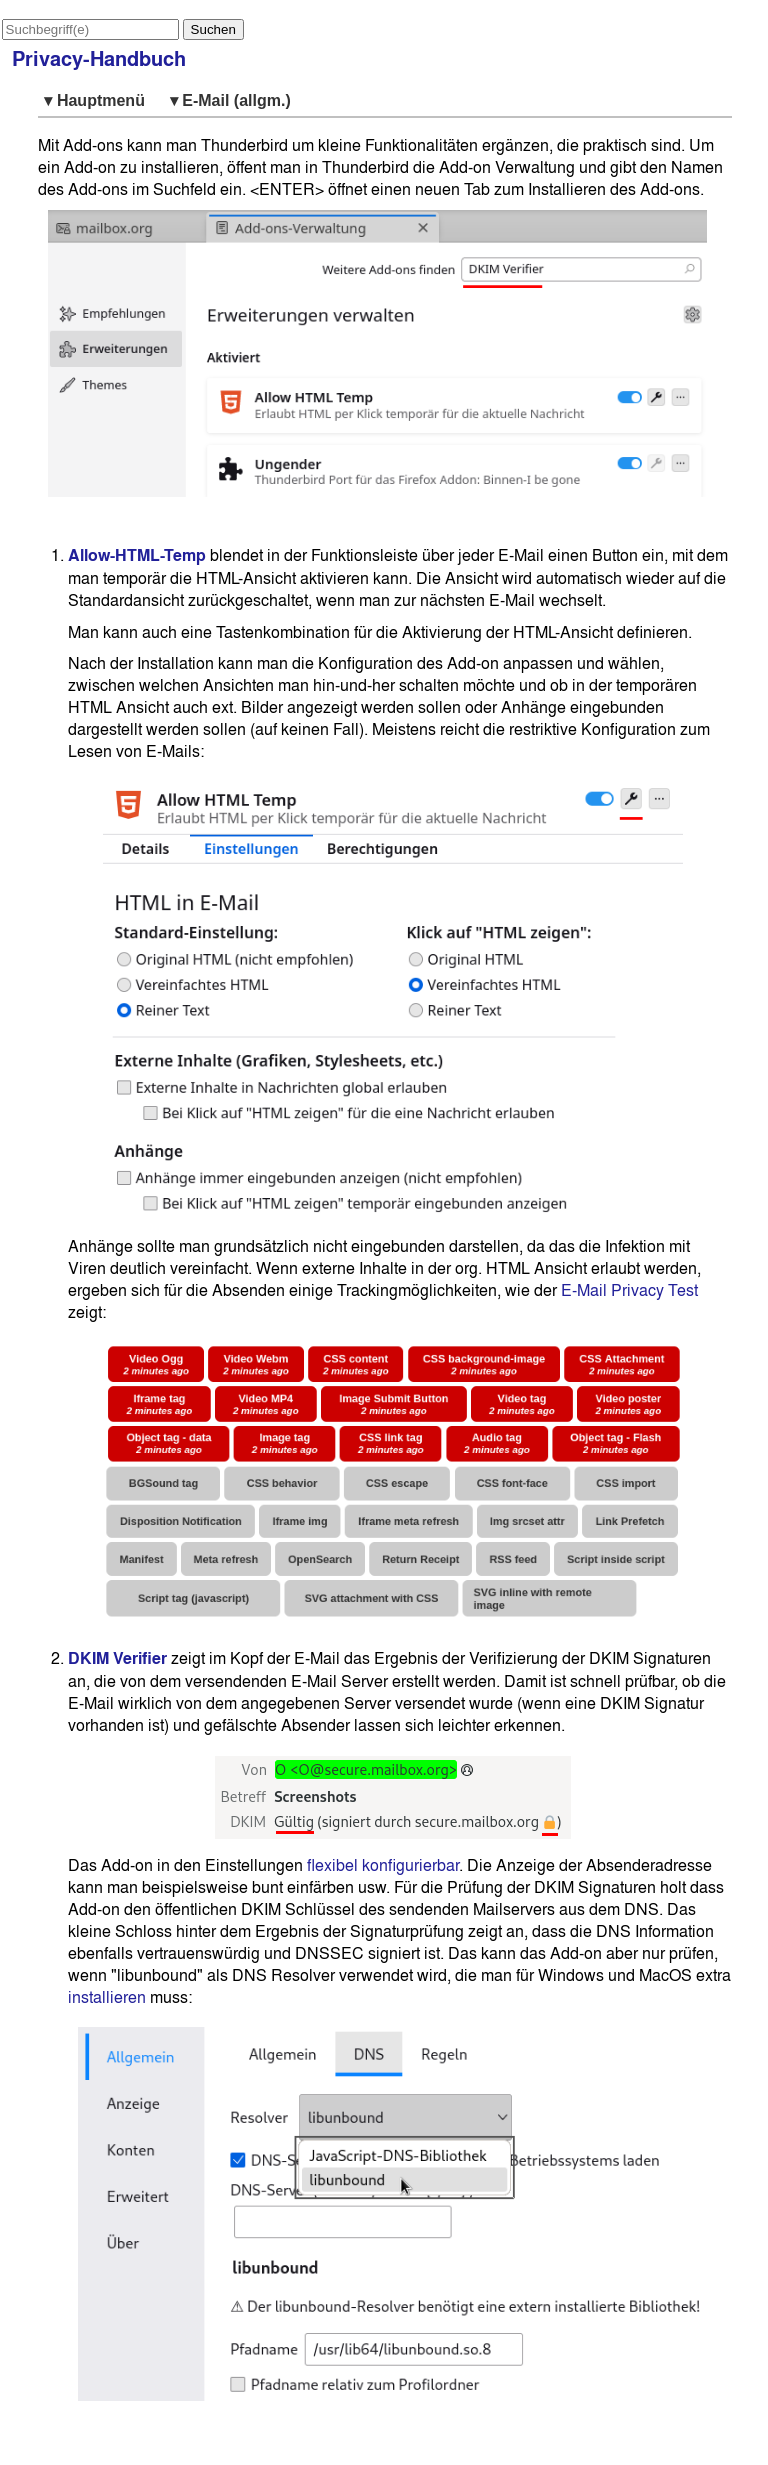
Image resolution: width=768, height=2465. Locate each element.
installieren (107, 1997)
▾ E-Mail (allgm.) (230, 100)
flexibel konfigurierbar (383, 1865)
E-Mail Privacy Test (629, 1290)
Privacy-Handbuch (99, 59)
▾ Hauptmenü (98, 100)
